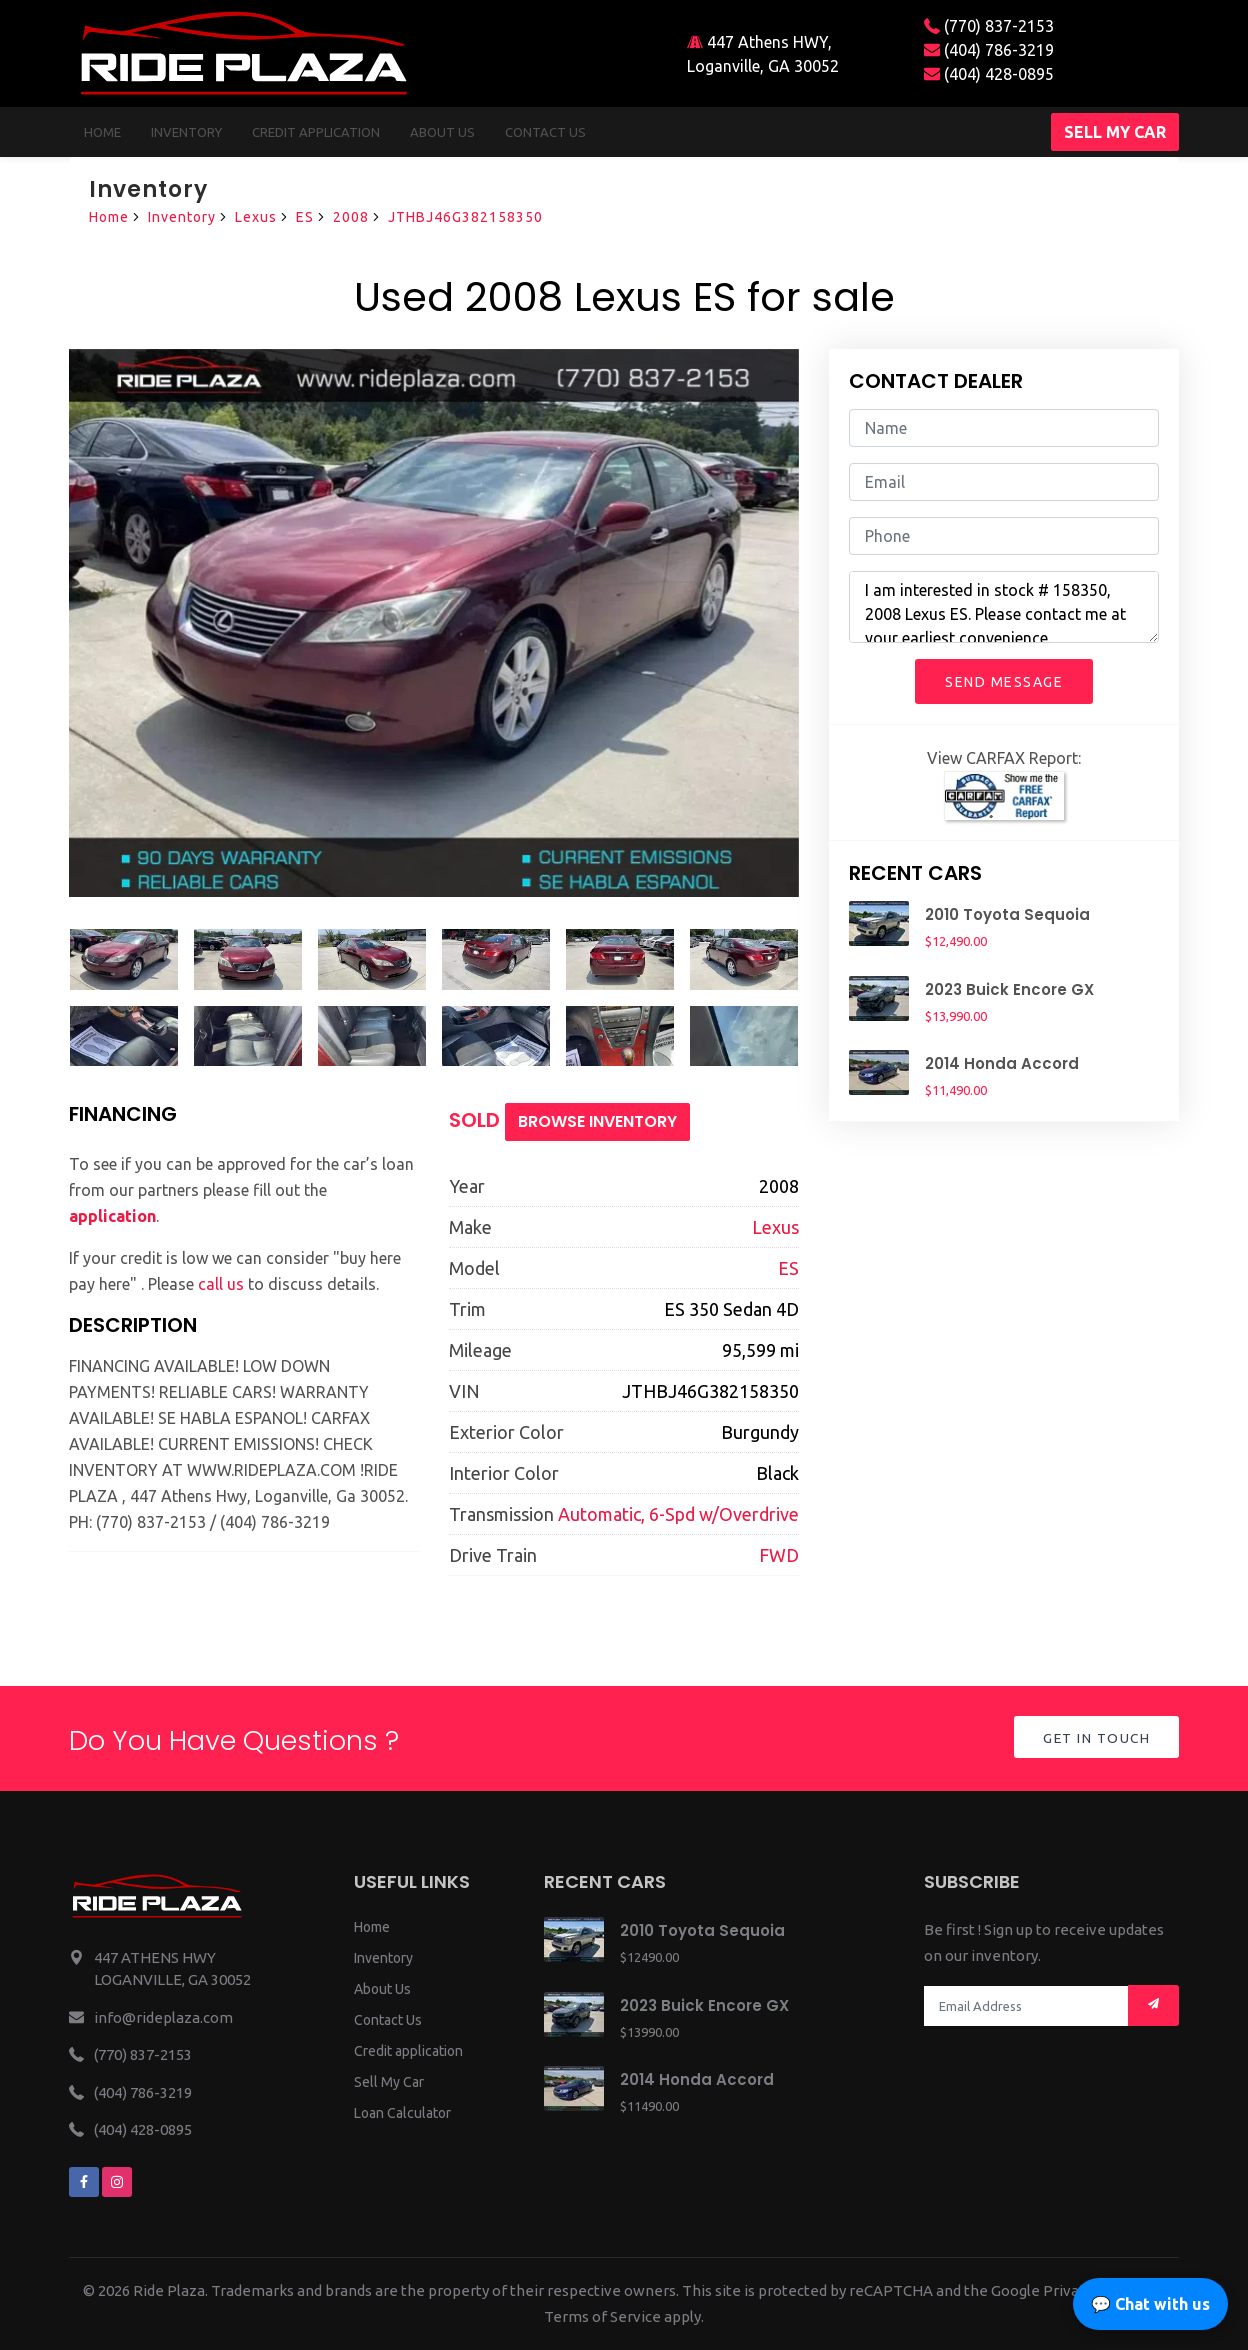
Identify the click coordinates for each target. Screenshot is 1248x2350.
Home (102, 132)
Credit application (408, 2051)
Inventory (186, 132)
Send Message (1004, 682)
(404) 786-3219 (989, 50)
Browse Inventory (597, 1121)
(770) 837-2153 (989, 26)
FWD (779, 1555)
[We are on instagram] (117, 2182)
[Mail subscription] (1153, 2005)
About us (442, 132)
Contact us (545, 132)
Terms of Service (602, 2316)
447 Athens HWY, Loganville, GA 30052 (763, 54)
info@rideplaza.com (163, 2017)
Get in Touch (1094, 1739)
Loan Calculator (402, 2113)
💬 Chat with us (1150, 2304)
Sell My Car (389, 2082)
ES (305, 217)
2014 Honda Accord (1002, 1063)
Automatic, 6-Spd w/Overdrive (678, 1514)
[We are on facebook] (84, 2182)
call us (221, 1284)
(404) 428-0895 (989, 74)
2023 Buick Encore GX (1009, 989)
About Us (382, 1989)
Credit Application (316, 132)
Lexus (256, 217)
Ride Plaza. (170, 2290)
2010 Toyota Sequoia (1007, 914)
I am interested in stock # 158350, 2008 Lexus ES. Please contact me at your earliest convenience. (1004, 607)
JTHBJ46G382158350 (465, 217)
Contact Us (388, 2020)
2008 (351, 217)
